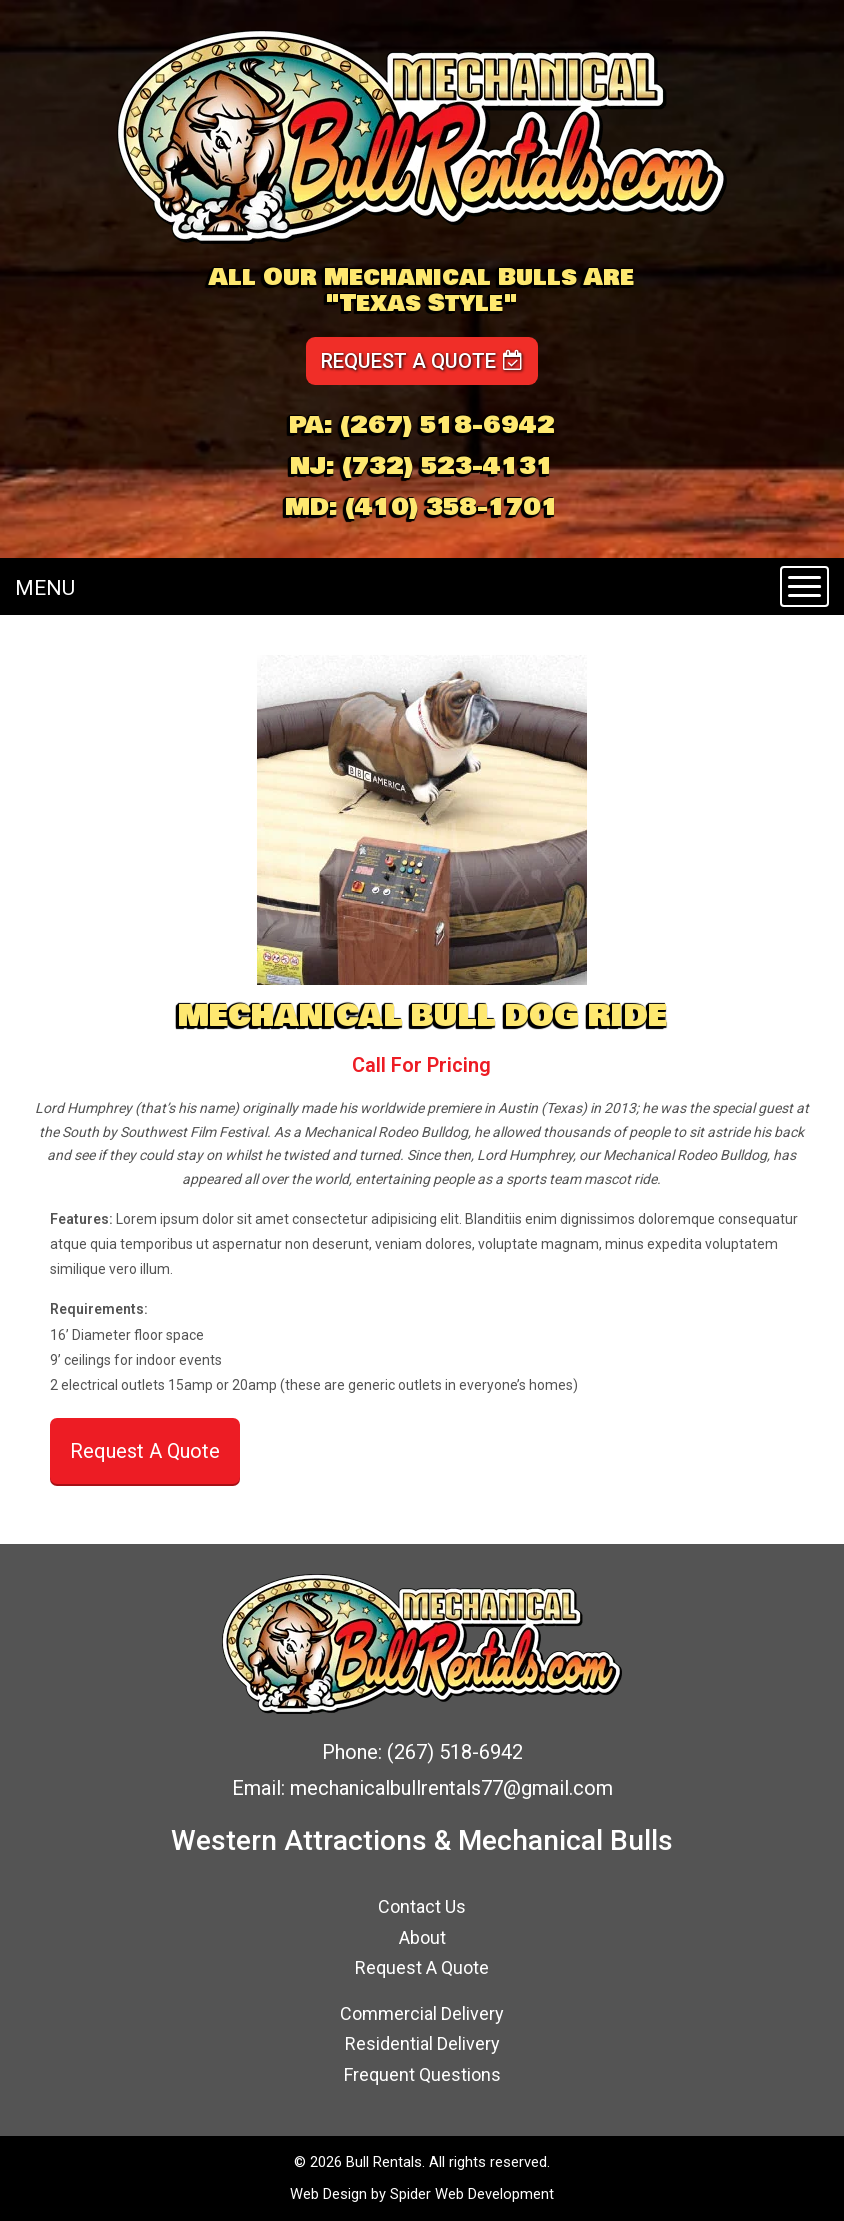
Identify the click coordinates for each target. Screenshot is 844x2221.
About (422, 1937)
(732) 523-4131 (448, 466)
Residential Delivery (422, 2043)
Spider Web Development (472, 2194)
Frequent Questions (422, 2074)
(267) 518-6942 (447, 425)
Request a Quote (422, 361)
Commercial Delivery (422, 2013)
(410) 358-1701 (452, 507)
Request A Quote (145, 1451)
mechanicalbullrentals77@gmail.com (451, 1788)
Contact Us (422, 1906)
